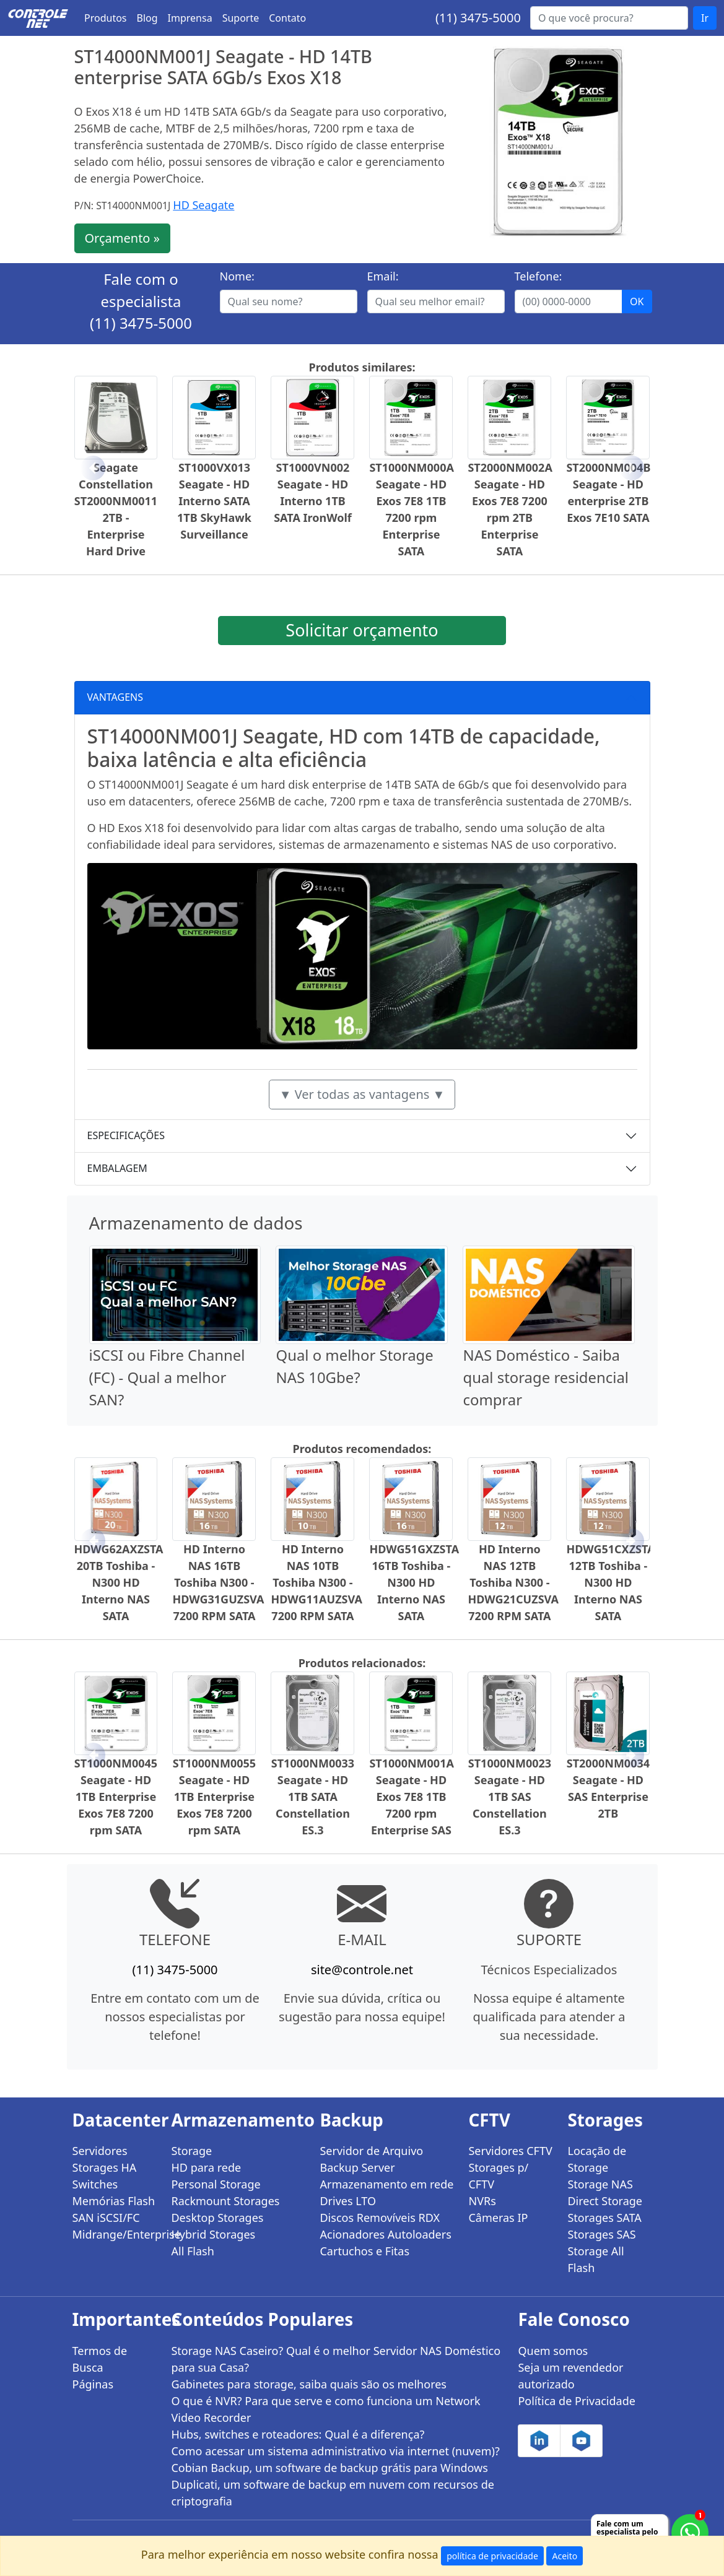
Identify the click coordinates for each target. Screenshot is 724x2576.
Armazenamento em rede (386, 2184)
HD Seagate (203, 204)
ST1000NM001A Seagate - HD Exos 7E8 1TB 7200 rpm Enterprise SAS (411, 1796)
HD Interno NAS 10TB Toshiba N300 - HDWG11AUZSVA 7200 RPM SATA (316, 1582)
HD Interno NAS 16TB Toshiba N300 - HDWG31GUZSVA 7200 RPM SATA (218, 1582)
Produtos (105, 18)
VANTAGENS (115, 697)
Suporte (241, 18)
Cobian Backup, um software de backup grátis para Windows (329, 2467)
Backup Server (357, 2167)
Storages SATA (604, 2217)
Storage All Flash (595, 2259)
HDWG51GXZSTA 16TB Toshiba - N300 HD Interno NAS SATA (414, 1582)
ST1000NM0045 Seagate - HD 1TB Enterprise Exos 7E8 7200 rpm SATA (115, 1796)
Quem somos (553, 2350)
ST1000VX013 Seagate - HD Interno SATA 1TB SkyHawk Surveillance (214, 501)
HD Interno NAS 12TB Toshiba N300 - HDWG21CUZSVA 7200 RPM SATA (513, 1582)
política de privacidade (492, 2556)
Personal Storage (215, 2184)
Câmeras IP (498, 2217)
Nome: (237, 276)
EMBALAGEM (117, 1168)
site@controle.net (362, 1969)
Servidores (100, 2150)
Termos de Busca (100, 2359)
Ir (705, 18)
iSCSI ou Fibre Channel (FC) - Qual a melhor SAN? (167, 1377)
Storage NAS (599, 2184)
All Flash (192, 2251)
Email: (383, 276)
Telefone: (538, 276)
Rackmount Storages (225, 2200)
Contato (287, 18)
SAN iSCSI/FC (106, 2217)
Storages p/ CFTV (498, 2176)
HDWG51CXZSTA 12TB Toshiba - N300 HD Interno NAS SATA (610, 1582)
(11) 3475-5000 (478, 17)
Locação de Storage (596, 2159)
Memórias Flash (113, 2200)
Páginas (93, 2384)
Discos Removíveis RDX (380, 2217)
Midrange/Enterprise (114, 2234)
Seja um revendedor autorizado (570, 2376)
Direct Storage (604, 2200)
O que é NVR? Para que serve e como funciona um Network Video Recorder (325, 2409)
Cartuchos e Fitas (364, 2251)
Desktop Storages (217, 2217)
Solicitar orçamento (362, 629)
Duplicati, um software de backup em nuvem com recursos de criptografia (332, 2493)
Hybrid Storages (213, 2234)
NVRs (481, 2200)
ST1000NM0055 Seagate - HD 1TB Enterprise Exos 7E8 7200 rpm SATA (214, 1796)
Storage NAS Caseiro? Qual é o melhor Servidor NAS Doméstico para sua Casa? (335, 2359)
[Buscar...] (609, 18)
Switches (95, 2184)
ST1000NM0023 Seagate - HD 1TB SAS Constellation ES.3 (509, 1796)
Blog (147, 18)
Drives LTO (348, 2200)
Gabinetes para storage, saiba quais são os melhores (309, 2384)
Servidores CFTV (510, 2150)
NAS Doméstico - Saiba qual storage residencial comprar (546, 1377)
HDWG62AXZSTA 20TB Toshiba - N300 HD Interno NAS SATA (119, 1582)
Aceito (564, 2556)
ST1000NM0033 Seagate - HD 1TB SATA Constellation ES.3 (312, 1796)
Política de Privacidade (576, 2400)
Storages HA (104, 2167)
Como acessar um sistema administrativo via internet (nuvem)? (335, 2451)
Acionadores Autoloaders (385, 2234)
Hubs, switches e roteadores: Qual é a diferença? (297, 2434)
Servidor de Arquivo (371, 2150)
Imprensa (190, 18)
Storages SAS (601, 2234)
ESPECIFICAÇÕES (126, 1135)
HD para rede (206, 2167)
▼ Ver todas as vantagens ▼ (362, 1094)
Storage (191, 2150)
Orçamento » (122, 238)
